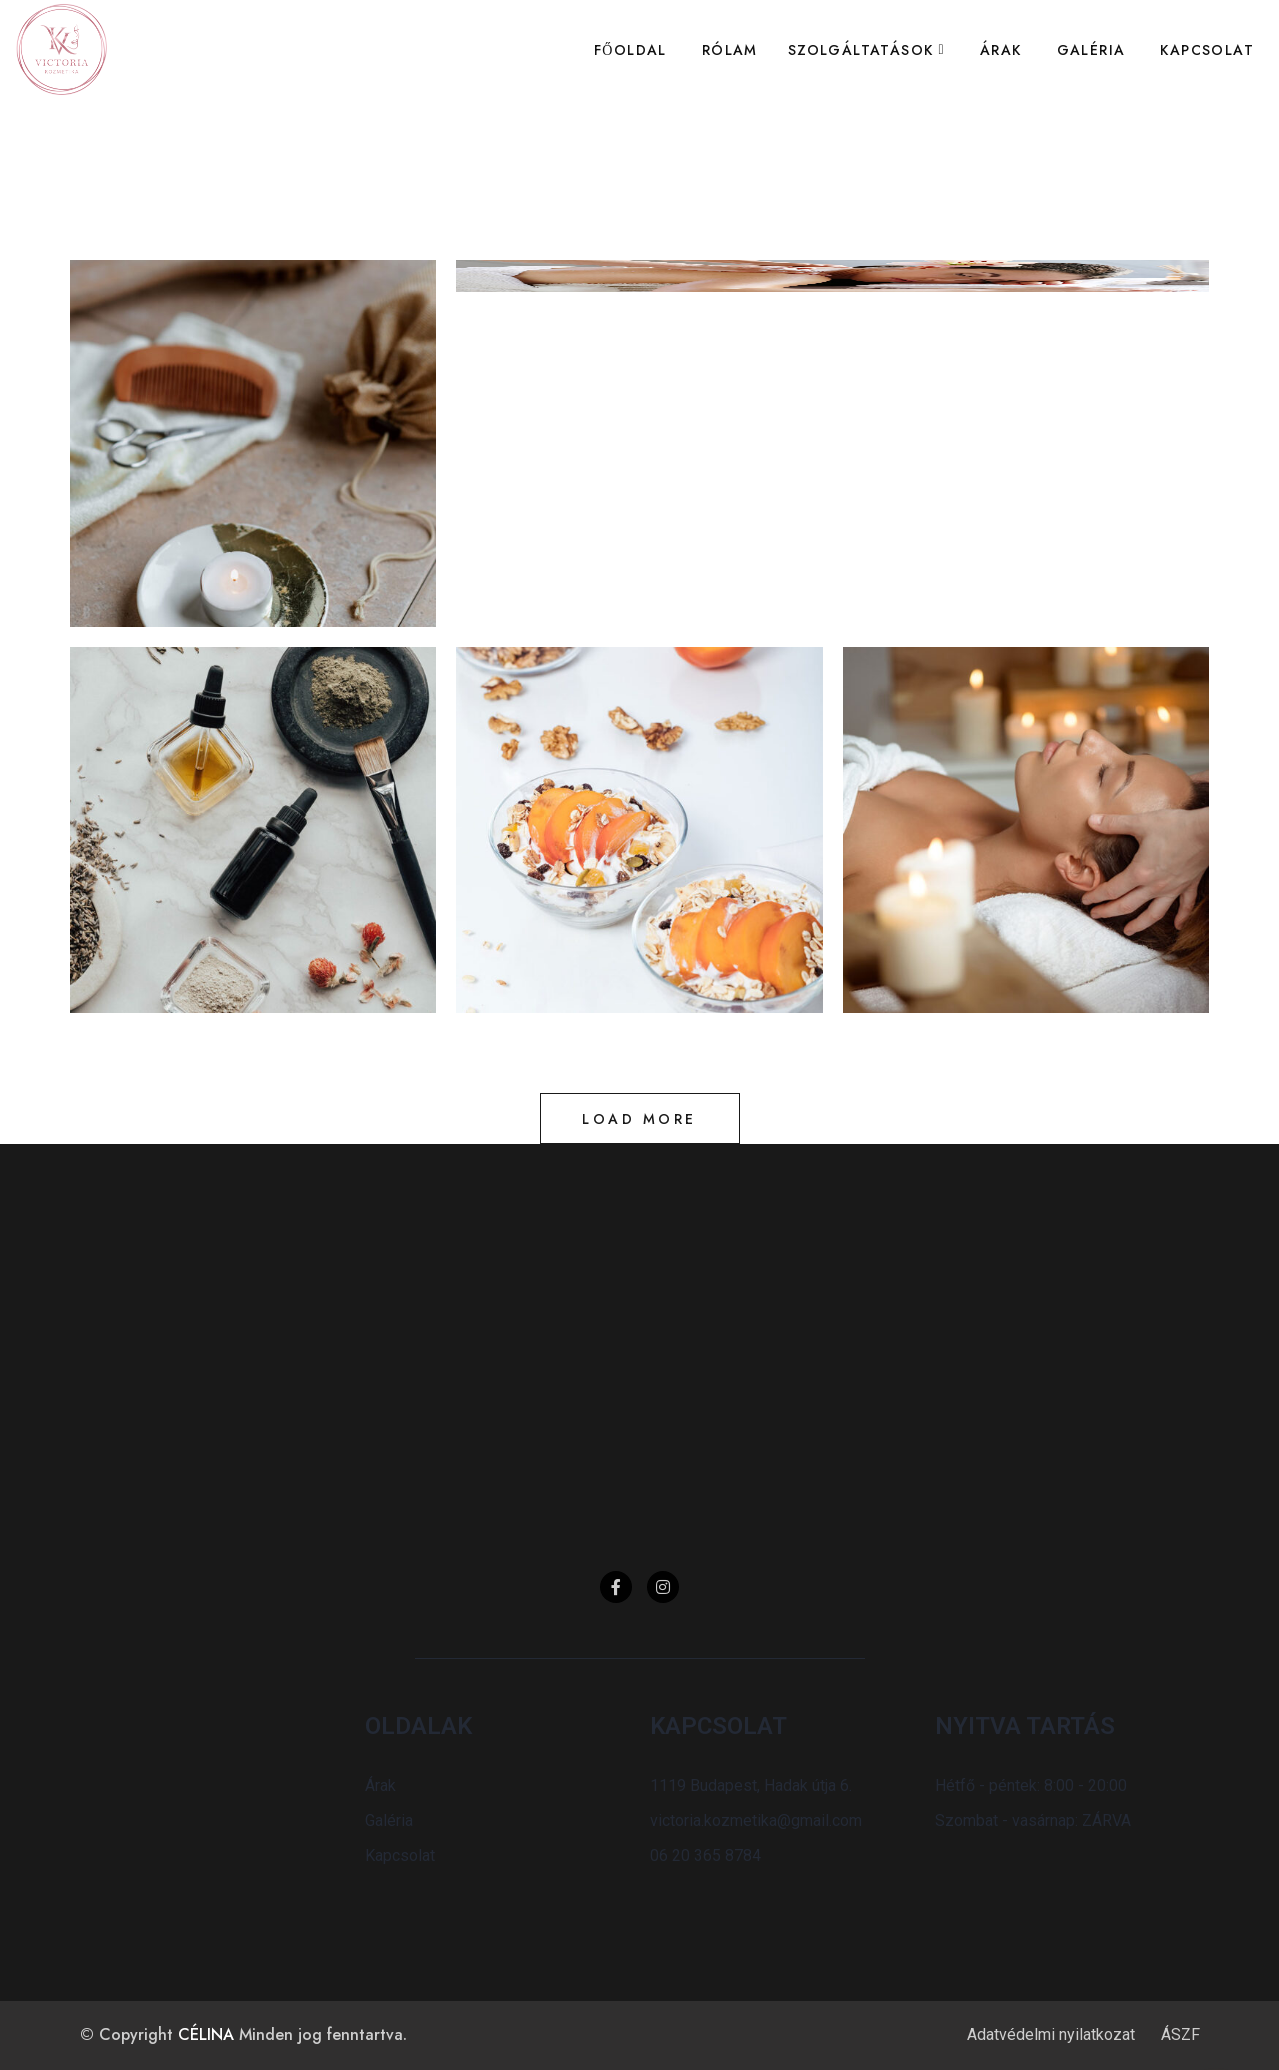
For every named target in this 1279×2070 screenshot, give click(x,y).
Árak (1001, 50)
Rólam (730, 50)
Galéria (1091, 50)
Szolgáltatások (861, 50)
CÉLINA (206, 2034)
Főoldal (630, 50)
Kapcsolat (1207, 50)
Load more (639, 1119)
